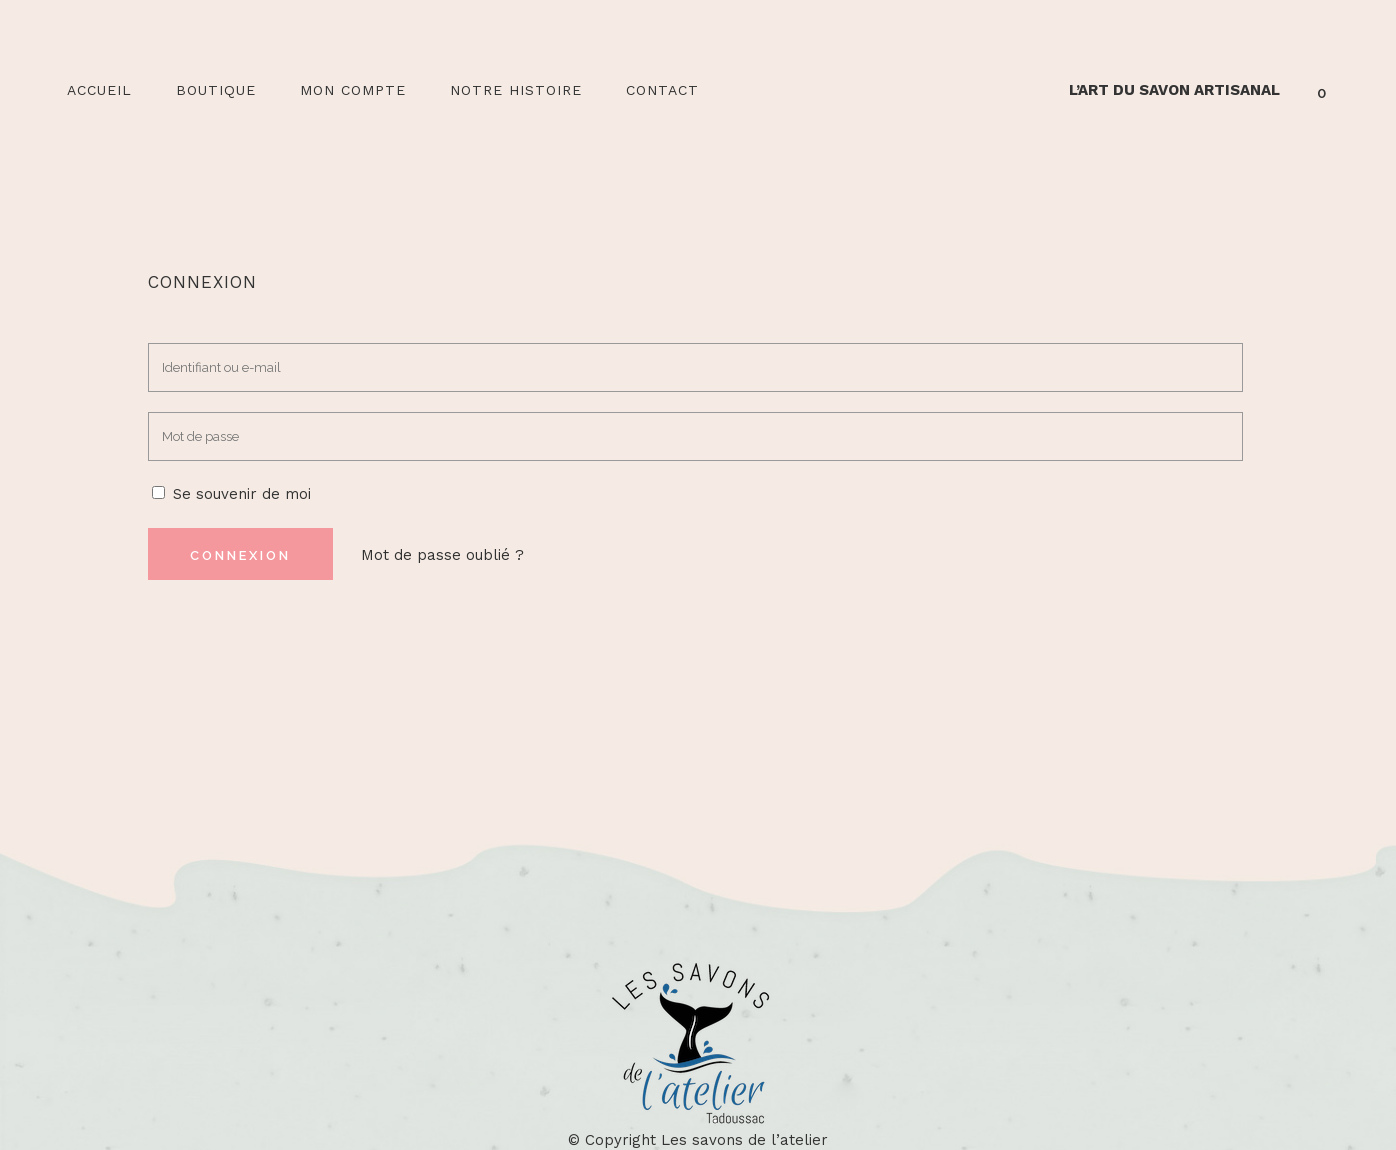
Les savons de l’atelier (744, 1140)
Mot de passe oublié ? (442, 555)
